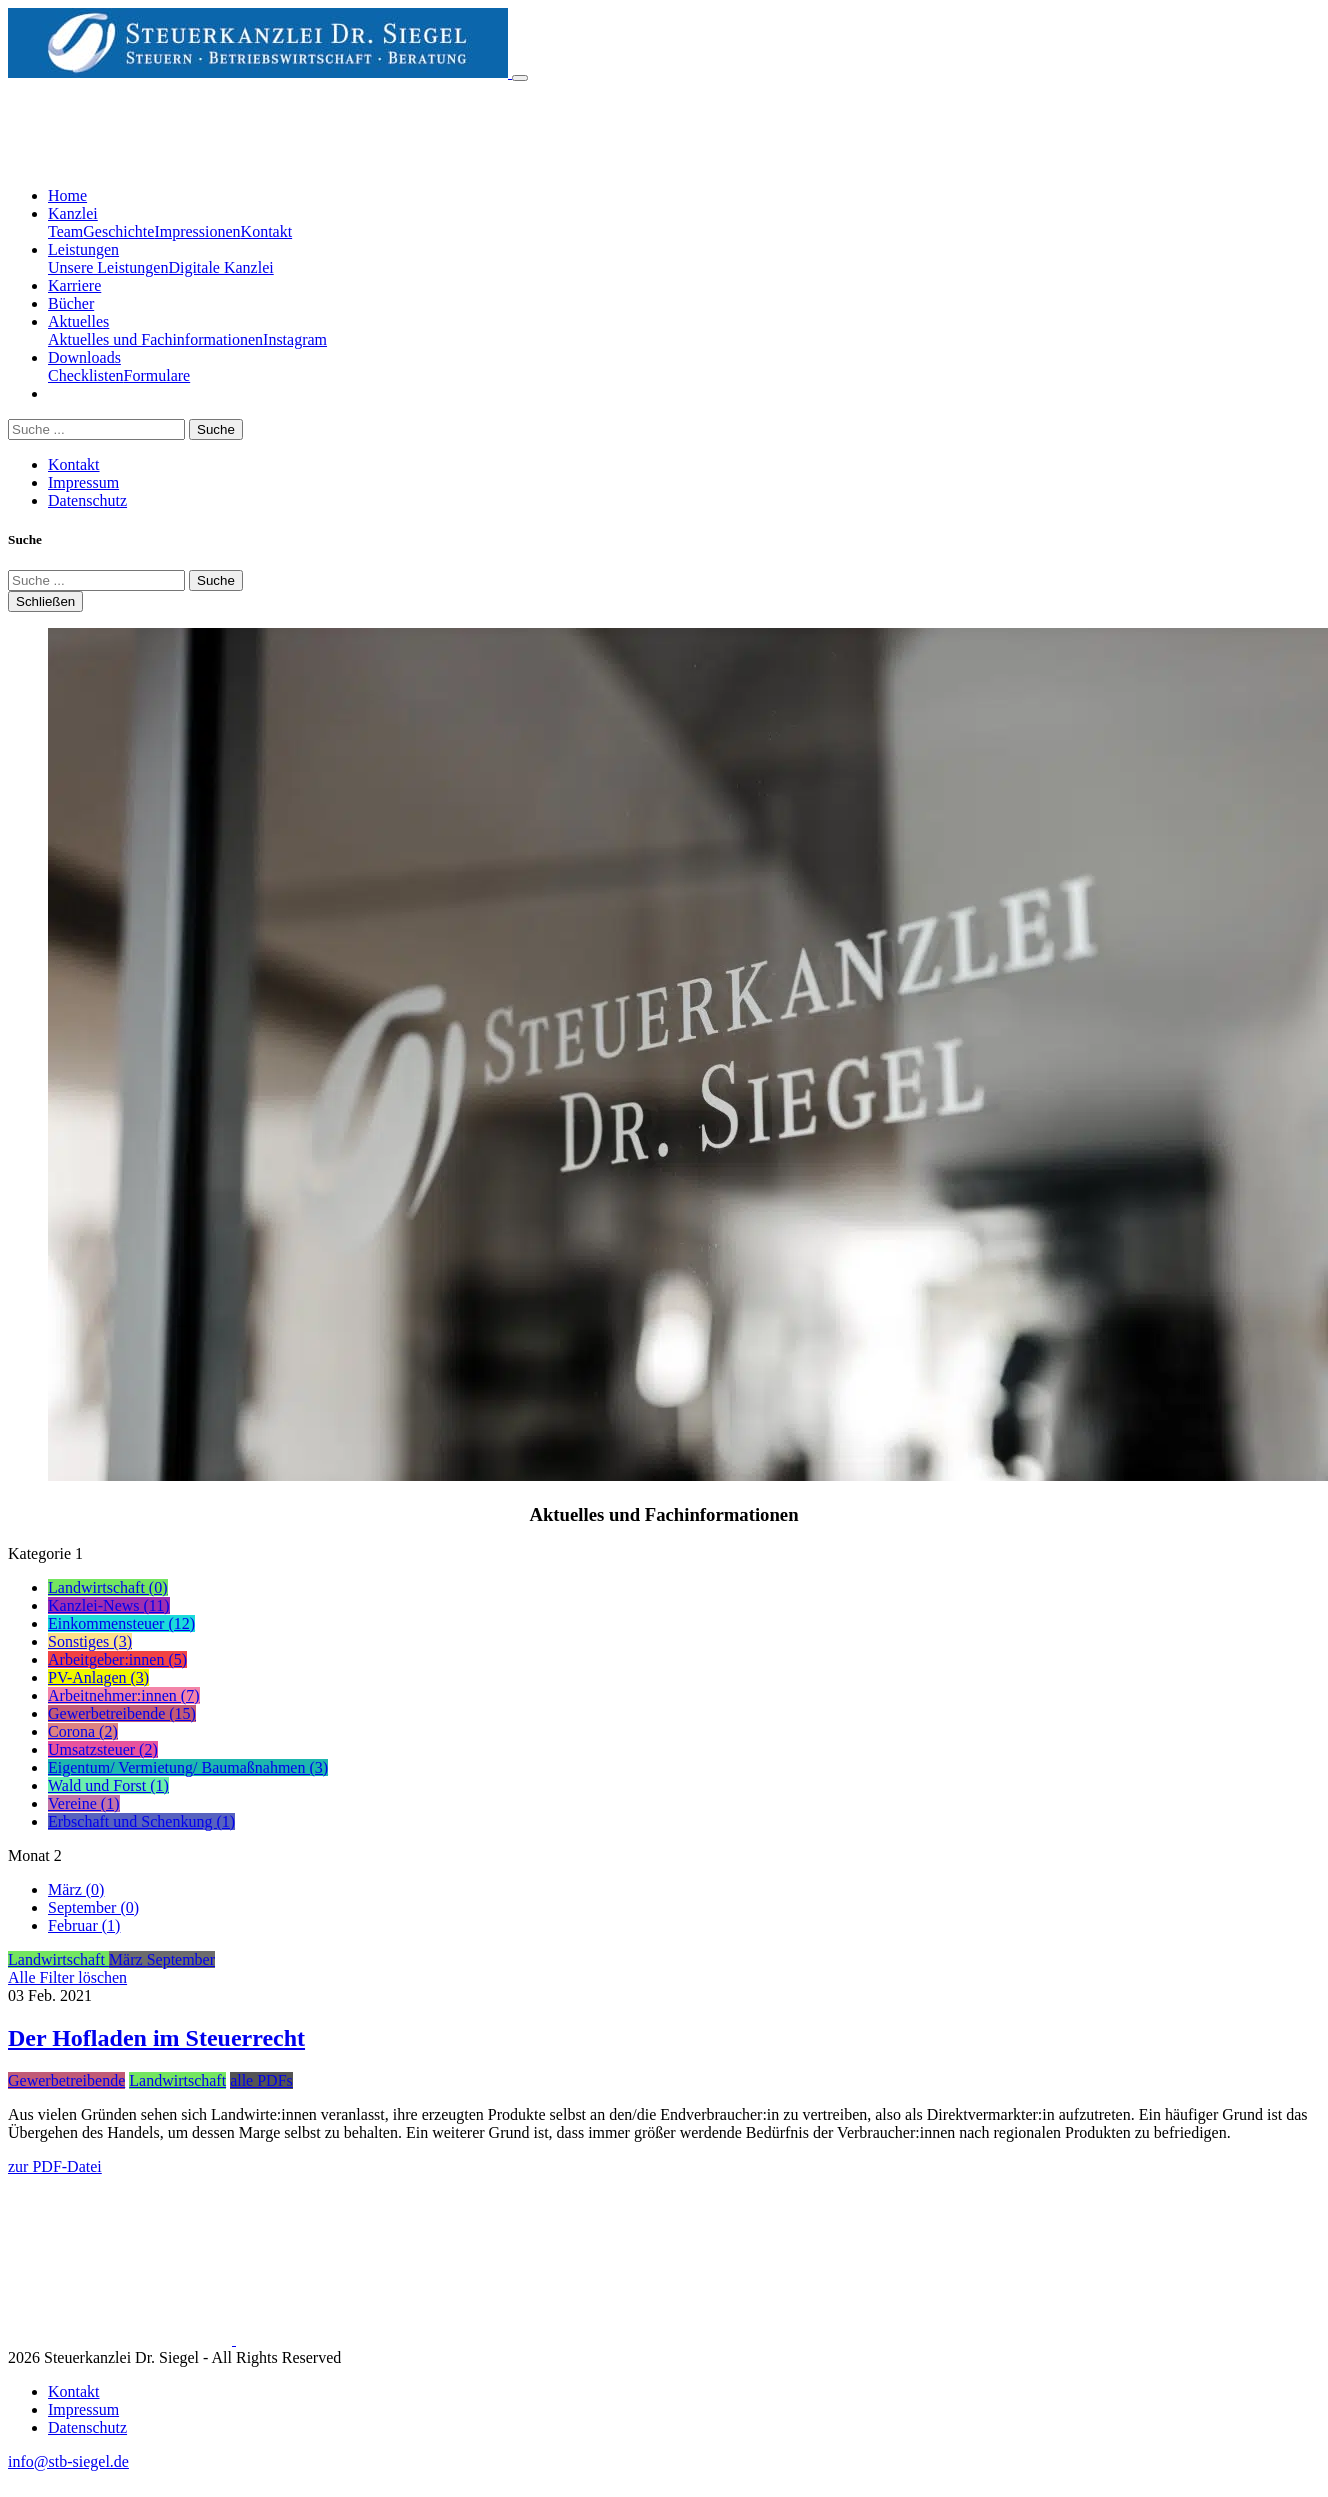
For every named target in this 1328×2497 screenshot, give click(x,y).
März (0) (76, 1889)
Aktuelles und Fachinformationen (155, 339)
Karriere (74, 285)
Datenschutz (87, 500)
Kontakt (267, 231)
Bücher (71, 303)
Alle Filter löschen (67, 1977)
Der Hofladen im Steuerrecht (156, 2038)
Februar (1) (84, 1925)
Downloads (84, 357)
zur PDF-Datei (55, 2166)
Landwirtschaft (177, 2080)
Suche (216, 429)
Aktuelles (78, 321)
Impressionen (197, 231)
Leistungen (83, 249)
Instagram (295, 339)
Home (67, 195)
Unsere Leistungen (108, 267)
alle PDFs (261, 2080)
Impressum (83, 482)
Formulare (157, 375)
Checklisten (86, 375)
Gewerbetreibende (66, 2080)
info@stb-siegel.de (68, 2461)
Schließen (45, 601)
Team (65, 231)
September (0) (93, 1907)
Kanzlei (73, 213)
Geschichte (118, 231)
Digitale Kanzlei (220, 267)
